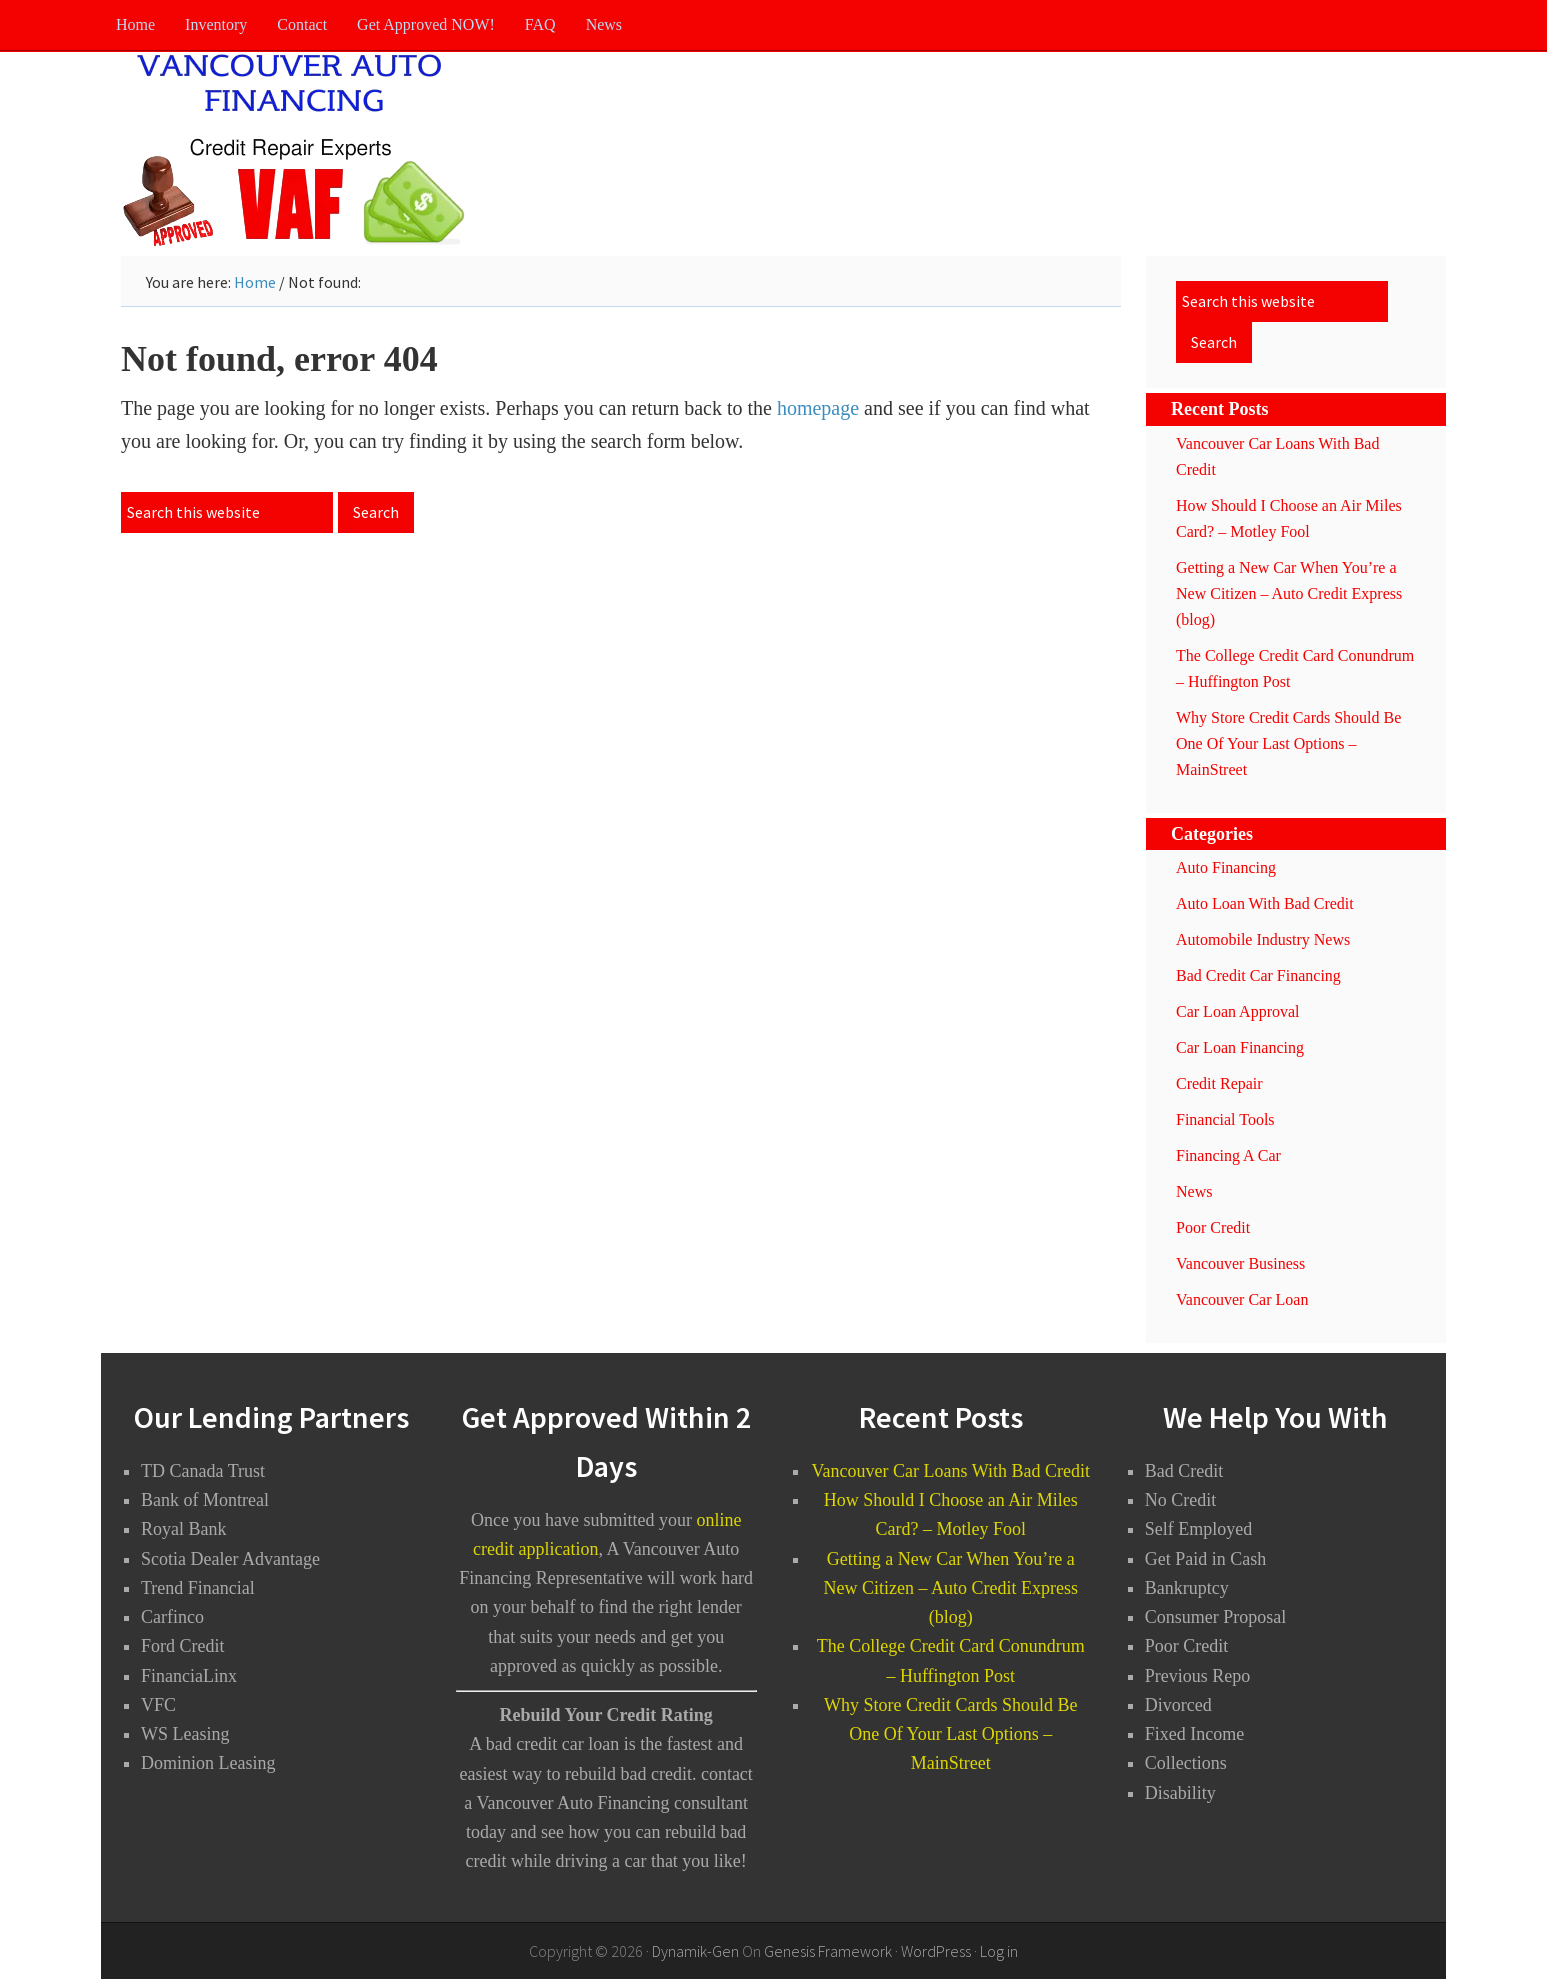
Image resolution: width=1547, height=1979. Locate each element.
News (1194, 1191)
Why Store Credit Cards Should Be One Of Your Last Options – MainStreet (1288, 743)
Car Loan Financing (1240, 1047)
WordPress (936, 1951)
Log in (999, 1951)
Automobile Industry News (1263, 939)
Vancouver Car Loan (1242, 1299)
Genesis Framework (828, 1951)
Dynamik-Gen (695, 1951)
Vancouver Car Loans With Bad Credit (951, 1471)
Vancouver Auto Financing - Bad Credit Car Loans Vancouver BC (301, 151)
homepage (818, 408)
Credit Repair (1219, 1083)
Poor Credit (1213, 1227)
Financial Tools (1225, 1119)
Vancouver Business (1240, 1263)
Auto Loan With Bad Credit (1265, 903)
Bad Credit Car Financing (1258, 975)
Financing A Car (1228, 1155)
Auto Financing (1226, 867)
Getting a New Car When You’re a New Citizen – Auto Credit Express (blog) (1289, 593)
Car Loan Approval (1238, 1011)
